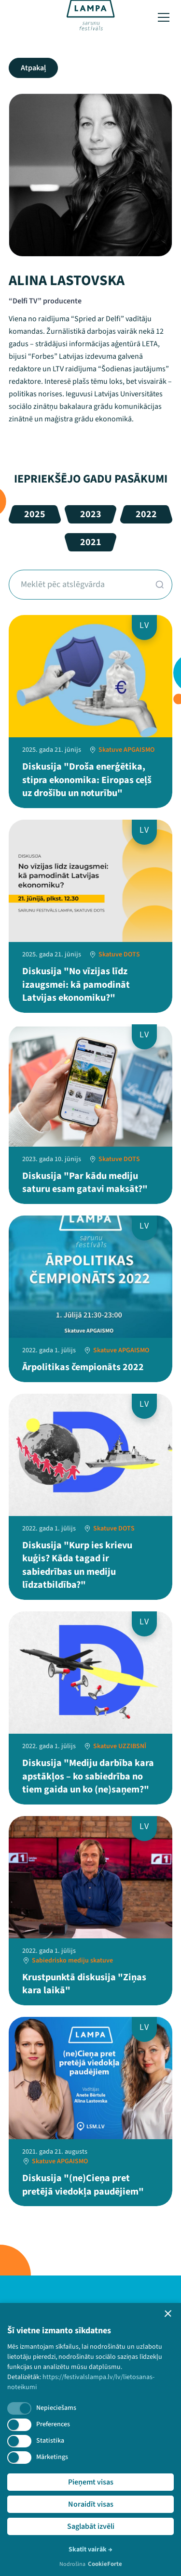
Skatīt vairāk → (90, 2549)
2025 (34, 514)
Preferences (53, 2424)
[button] (168, 2313)
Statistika (50, 2440)
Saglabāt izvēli (90, 2526)
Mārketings (52, 2457)
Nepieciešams (56, 2408)
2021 (90, 542)
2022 (146, 514)
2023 (90, 514)
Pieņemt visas (90, 2482)
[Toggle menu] (163, 17)
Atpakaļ (33, 68)
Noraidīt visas (90, 2504)
